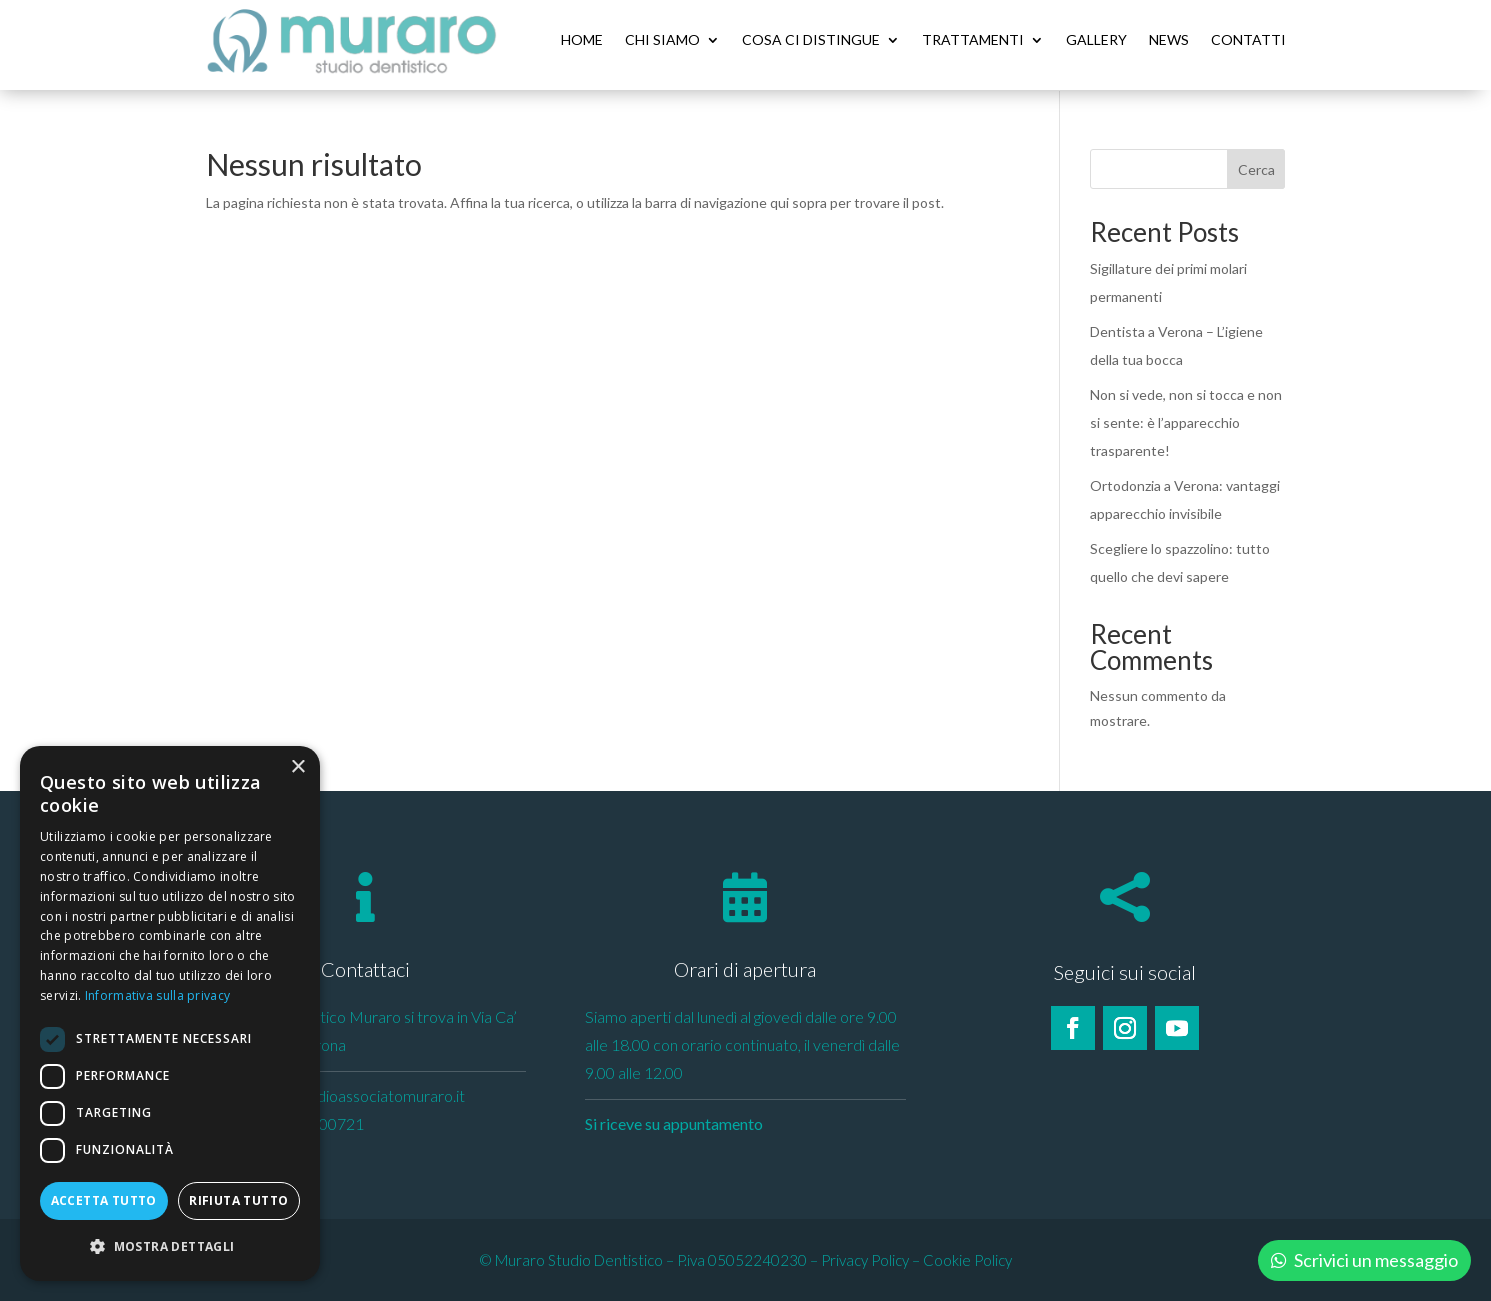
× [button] (297, 767)
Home (582, 39)
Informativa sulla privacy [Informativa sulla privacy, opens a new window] (158, 995)
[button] (170, 1247)
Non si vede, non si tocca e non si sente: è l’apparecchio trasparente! (1186, 421)
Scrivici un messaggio (1376, 1260)
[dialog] (170, 1013)
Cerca (1256, 168)
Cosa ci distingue (811, 39)
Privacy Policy (865, 1259)
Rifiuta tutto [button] (238, 1200)
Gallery (1096, 39)
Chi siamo (662, 39)
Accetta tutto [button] (104, 1200)
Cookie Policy (967, 1259)
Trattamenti (973, 39)
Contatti (1248, 39)
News (1169, 39)
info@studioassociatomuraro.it (361, 1094)
